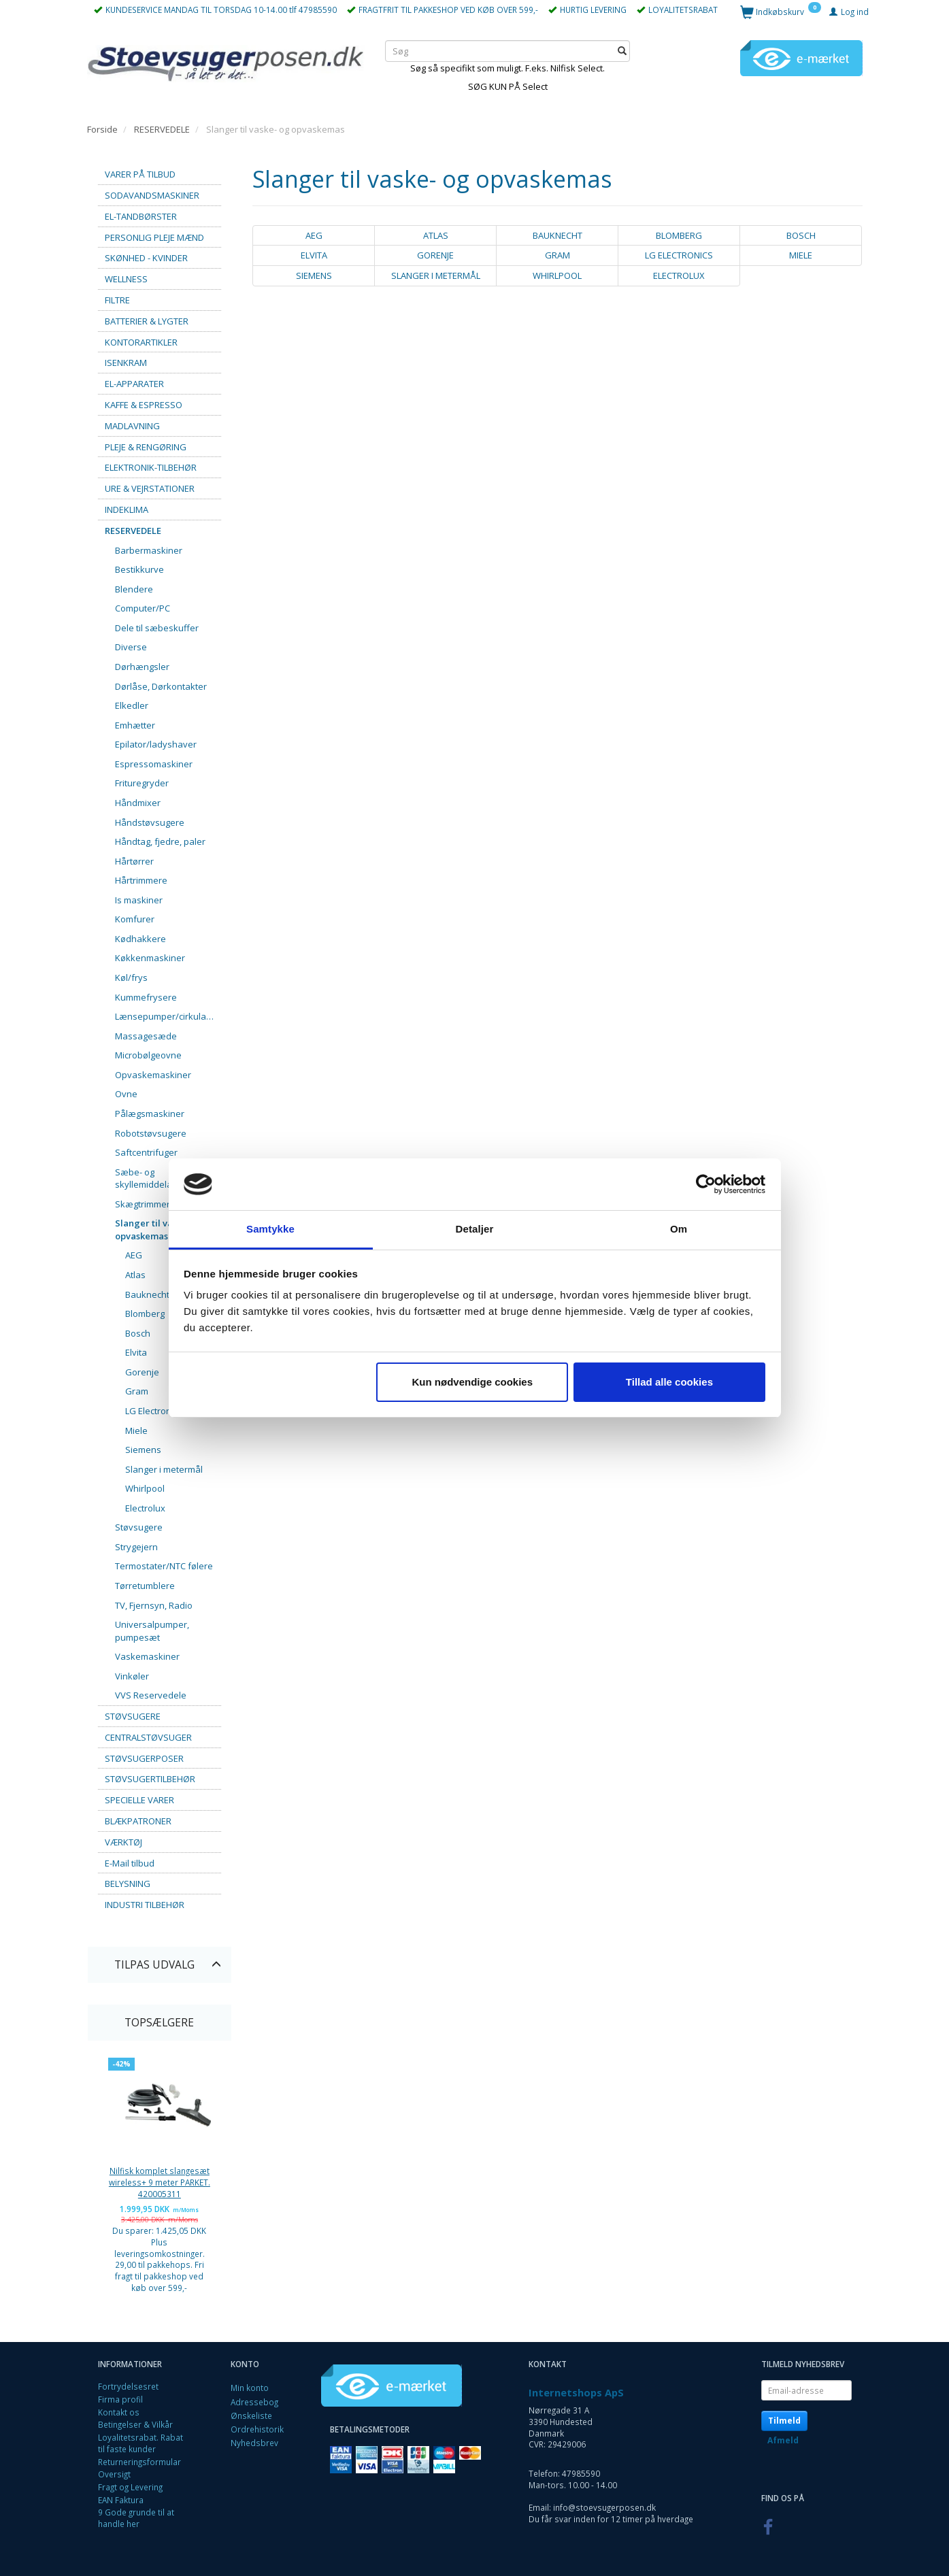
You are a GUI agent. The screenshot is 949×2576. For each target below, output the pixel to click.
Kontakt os (118, 2412)
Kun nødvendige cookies (472, 1382)
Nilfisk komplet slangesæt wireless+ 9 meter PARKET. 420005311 (159, 2181)
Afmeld (783, 2440)
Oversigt (114, 2474)
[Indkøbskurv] (780, 11)
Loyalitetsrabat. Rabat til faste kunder (140, 2443)
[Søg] (622, 50)
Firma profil (120, 2399)
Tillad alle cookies (669, 1382)
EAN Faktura (121, 2499)
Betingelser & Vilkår (135, 2424)
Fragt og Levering (130, 2486)
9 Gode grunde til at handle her (136, 2518)
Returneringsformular (139, 2461)
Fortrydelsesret (128, 2386)
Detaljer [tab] (475, 1229)
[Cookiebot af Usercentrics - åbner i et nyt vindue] (705, 1184)
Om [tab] (678, 1229)
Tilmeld (784, 2420)
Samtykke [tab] (270, 1229)
